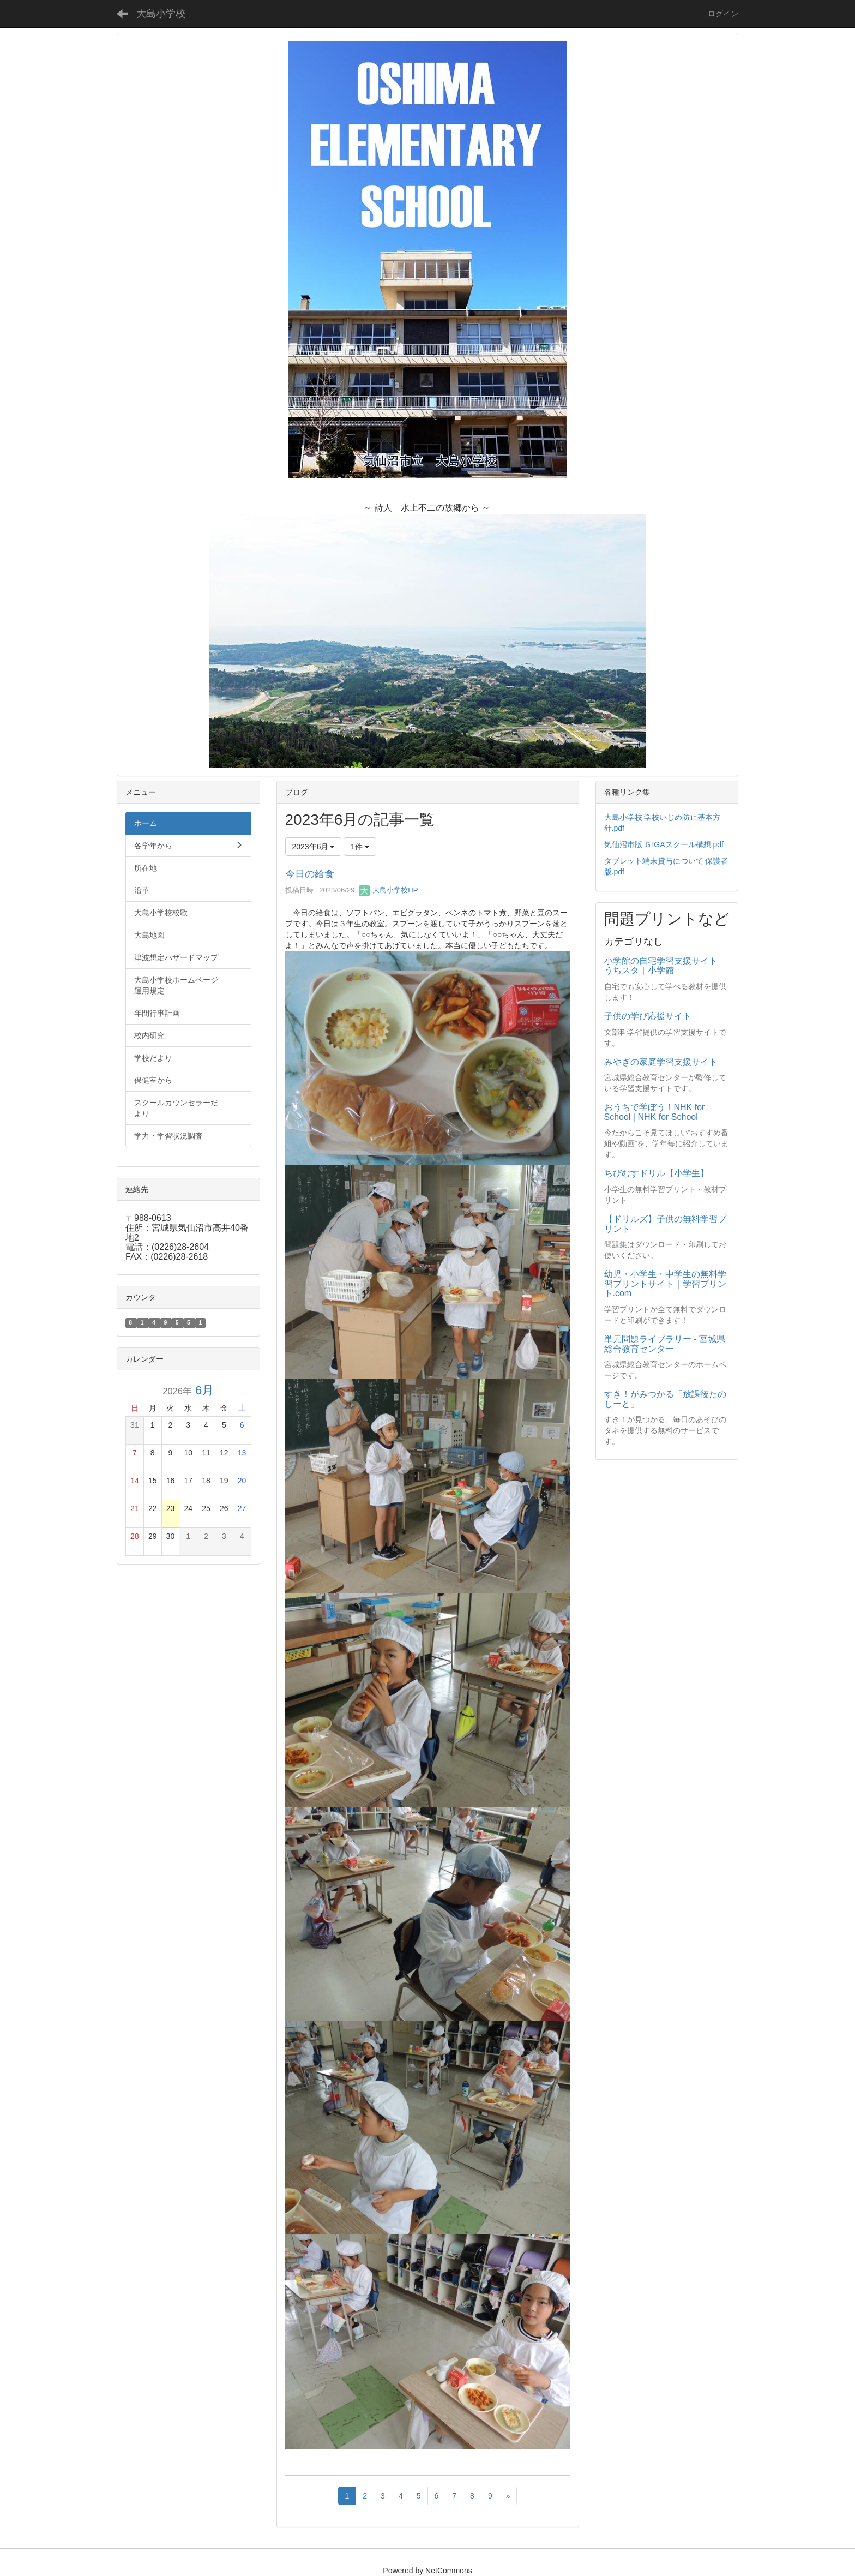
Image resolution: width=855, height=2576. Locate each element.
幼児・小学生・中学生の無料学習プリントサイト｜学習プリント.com (665, 1283)
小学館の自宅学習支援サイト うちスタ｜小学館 (665, 965)
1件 (360, 846)
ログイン (723, 13)
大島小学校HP (388, 890)
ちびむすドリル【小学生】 (656, 1173)
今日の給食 (309, 873)
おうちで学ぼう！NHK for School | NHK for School (654, 1112)
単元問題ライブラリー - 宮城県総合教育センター (664, 1343)
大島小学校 (160, 13)
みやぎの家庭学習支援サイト (661, 1062)
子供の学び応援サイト (647, 1016)
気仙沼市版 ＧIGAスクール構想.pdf (664, 844)
